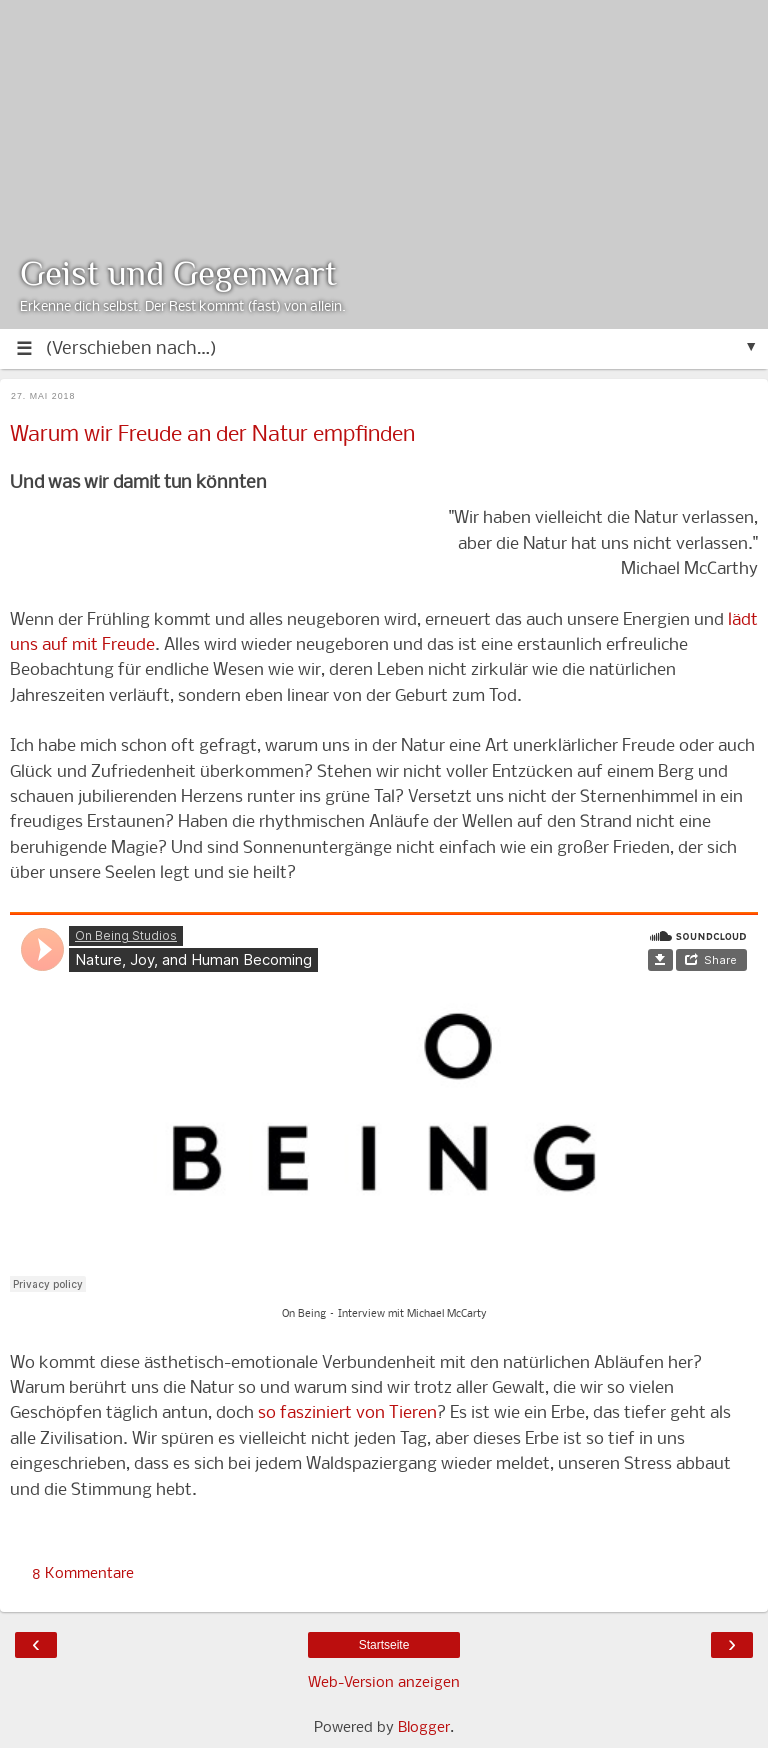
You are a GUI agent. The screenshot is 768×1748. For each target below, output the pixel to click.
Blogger (424, 1728)
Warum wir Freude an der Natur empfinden (212, 435)
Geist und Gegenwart (178, 273)
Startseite (384, 1645)
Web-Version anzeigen (384, 1683)
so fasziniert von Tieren (347, 1413)
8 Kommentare (83, 1574)
